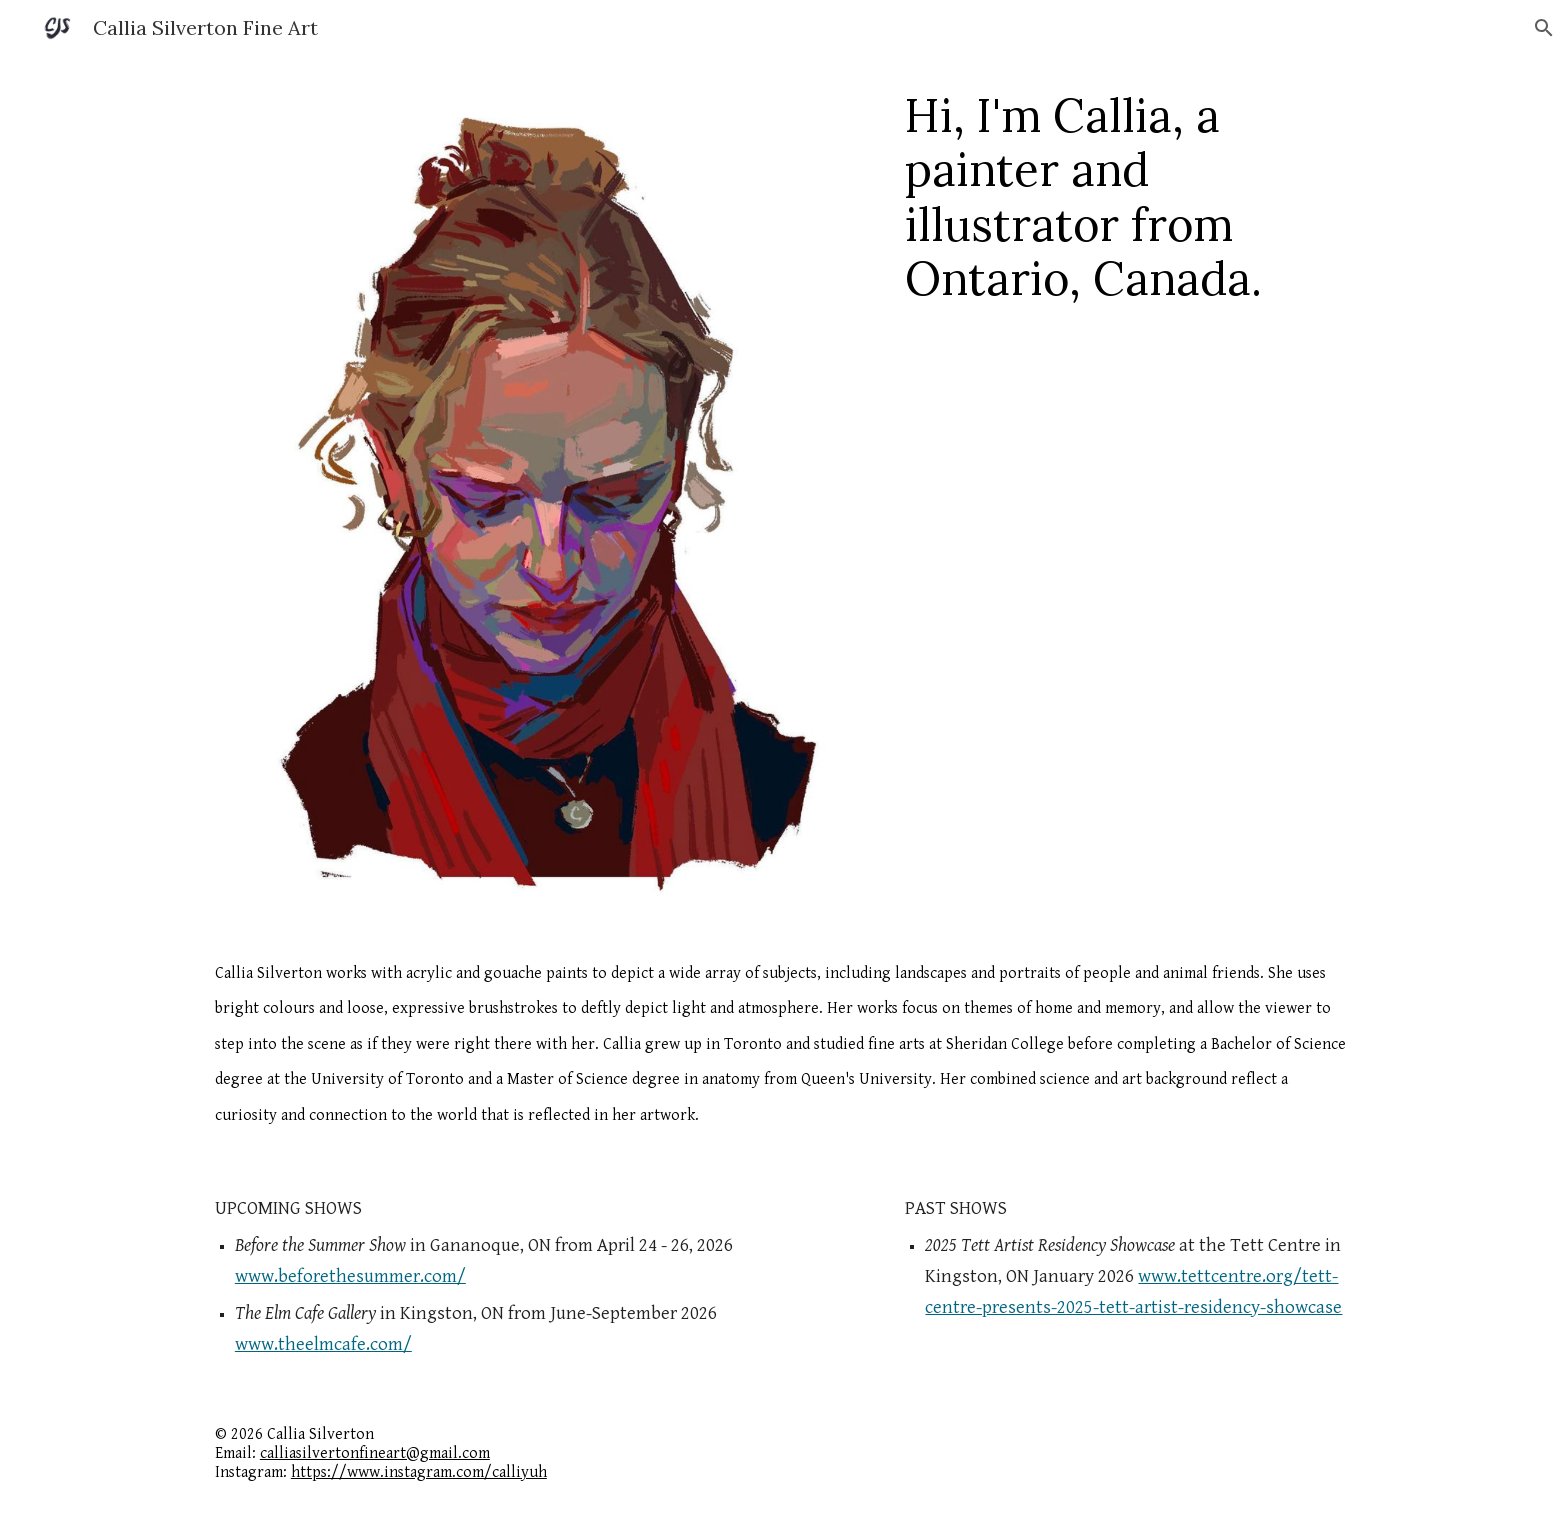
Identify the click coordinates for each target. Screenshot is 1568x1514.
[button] (1544, 28)
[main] (1129, 197)
